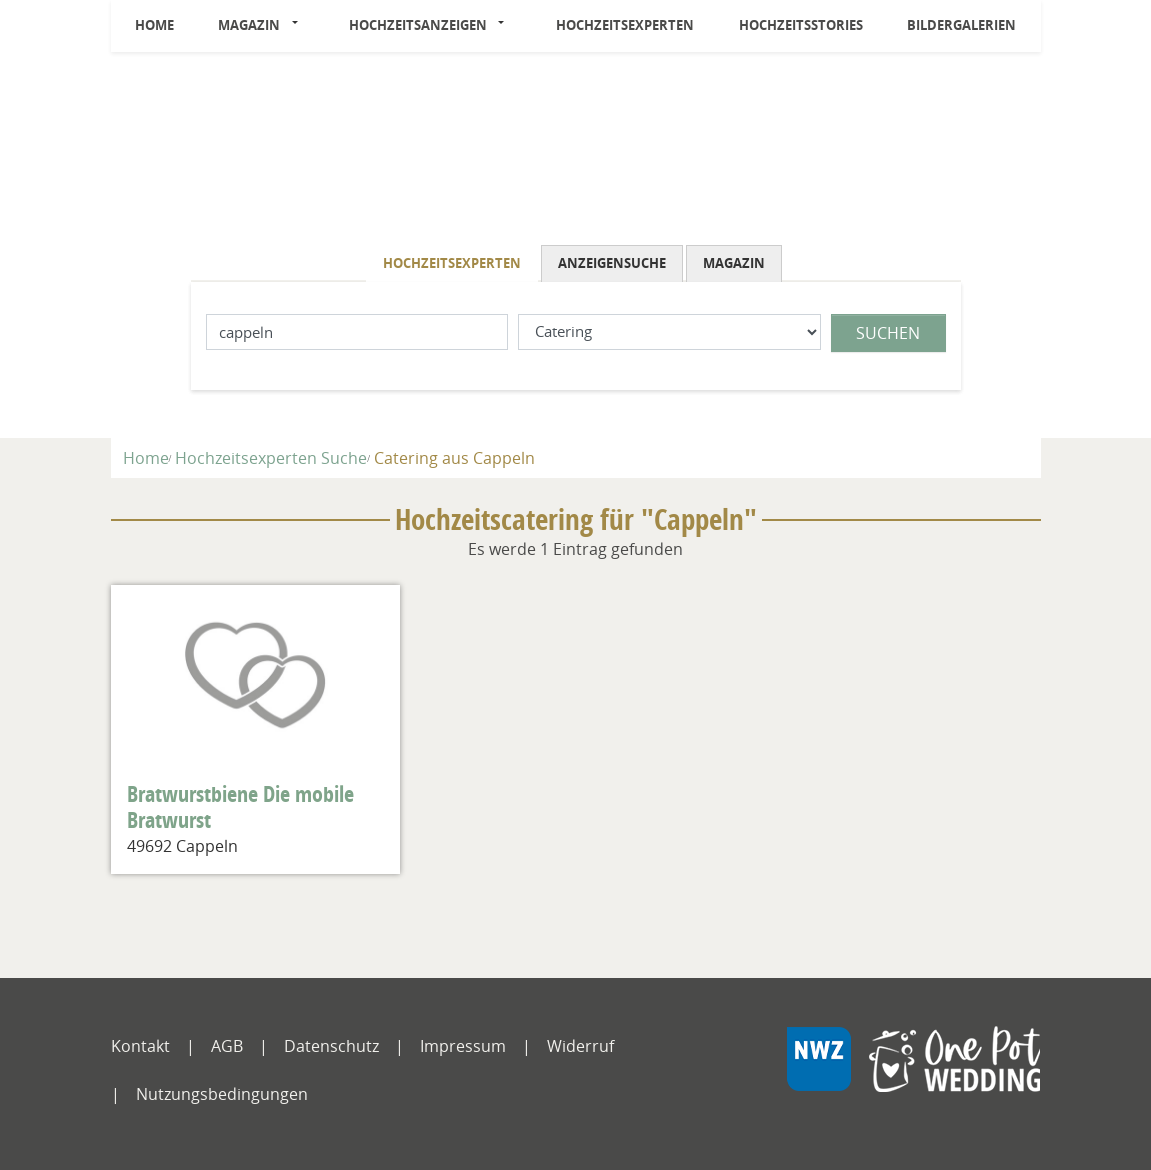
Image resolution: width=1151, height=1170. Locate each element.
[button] (300, 26)
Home (154, 25)
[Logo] (576, 153)
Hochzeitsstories (801, 25)
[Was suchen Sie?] (669, 332)
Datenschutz (331, 1046)
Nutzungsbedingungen (222, 1094)
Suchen (888, 333)
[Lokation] (357, 332)
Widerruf (580, 1046)
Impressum (463, 1046)
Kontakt (140, 1046)
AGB (227, 1046)
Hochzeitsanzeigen (418, 25)
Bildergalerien (961, 25)
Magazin (249, 25)
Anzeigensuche (612, 263)
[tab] (453, 263)
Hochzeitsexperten (625, 25)
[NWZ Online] (913, 1074)
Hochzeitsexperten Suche (271, 458)
